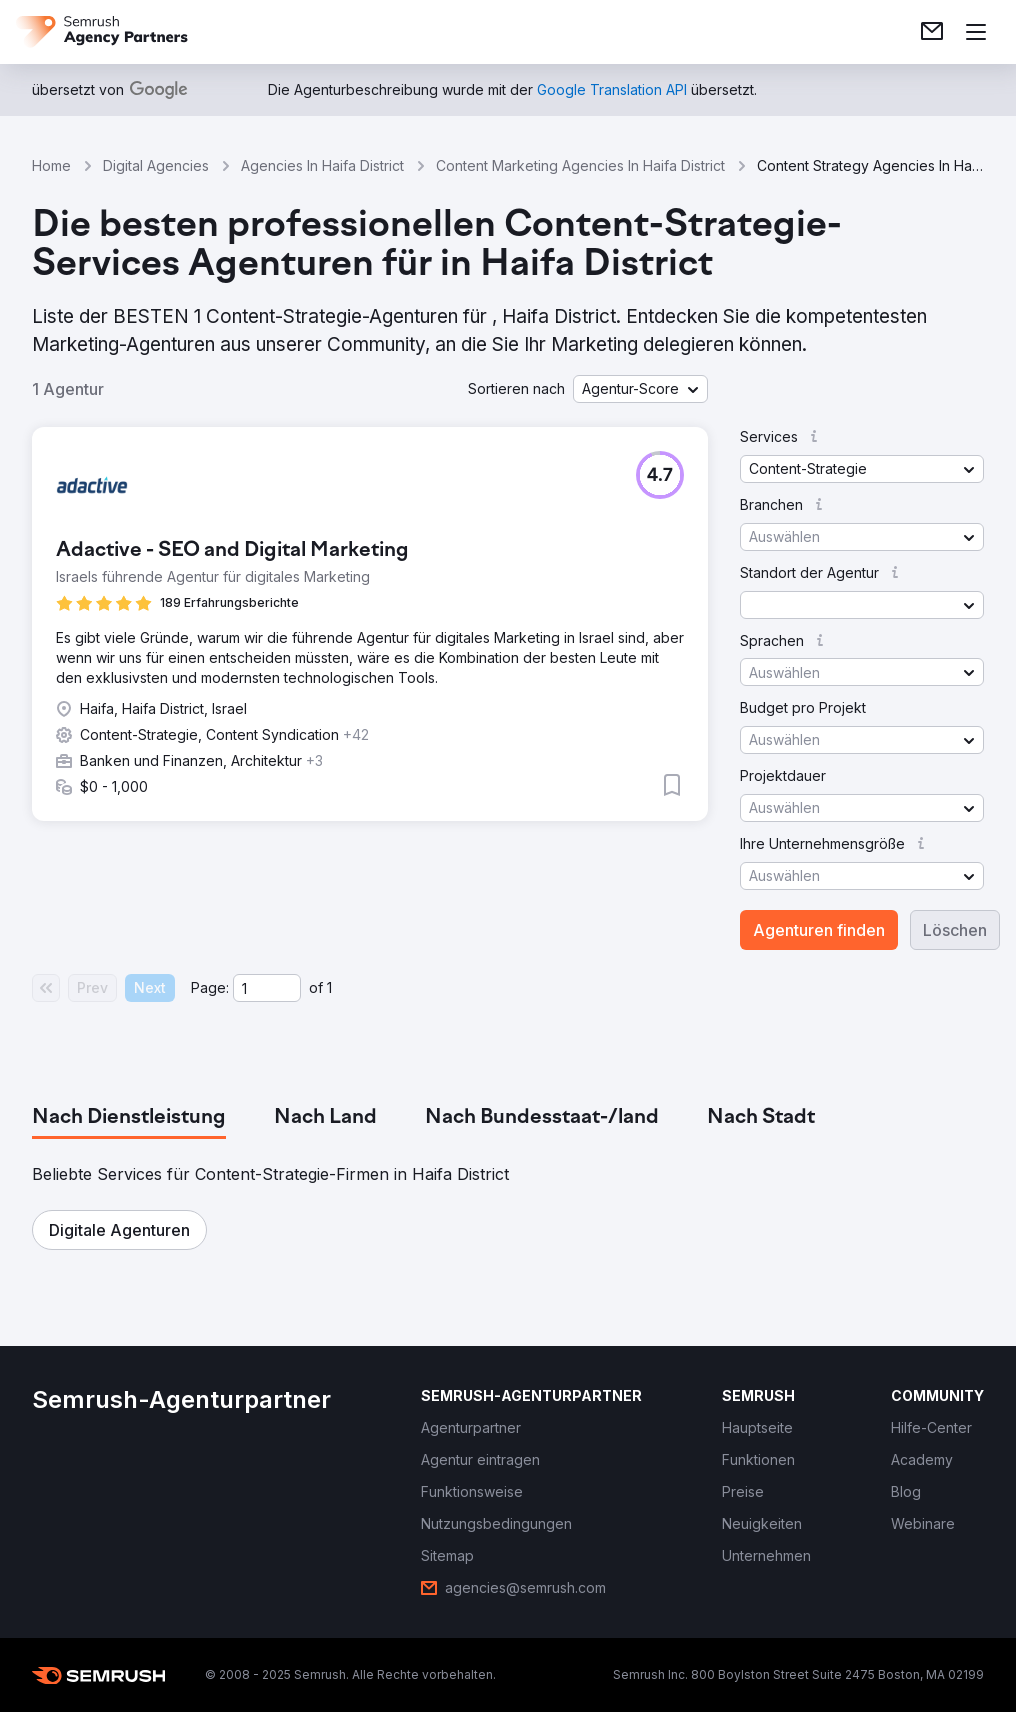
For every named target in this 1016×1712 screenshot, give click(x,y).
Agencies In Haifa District (322, 165)
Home (51, 165)
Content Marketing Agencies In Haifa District (580, 165)
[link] (932, 32)
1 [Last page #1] (329, 987)
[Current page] (267, 988)
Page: (210, 987)
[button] (640, 389)
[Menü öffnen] (976, 32)
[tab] (129, 1118)
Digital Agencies (156, 165)
